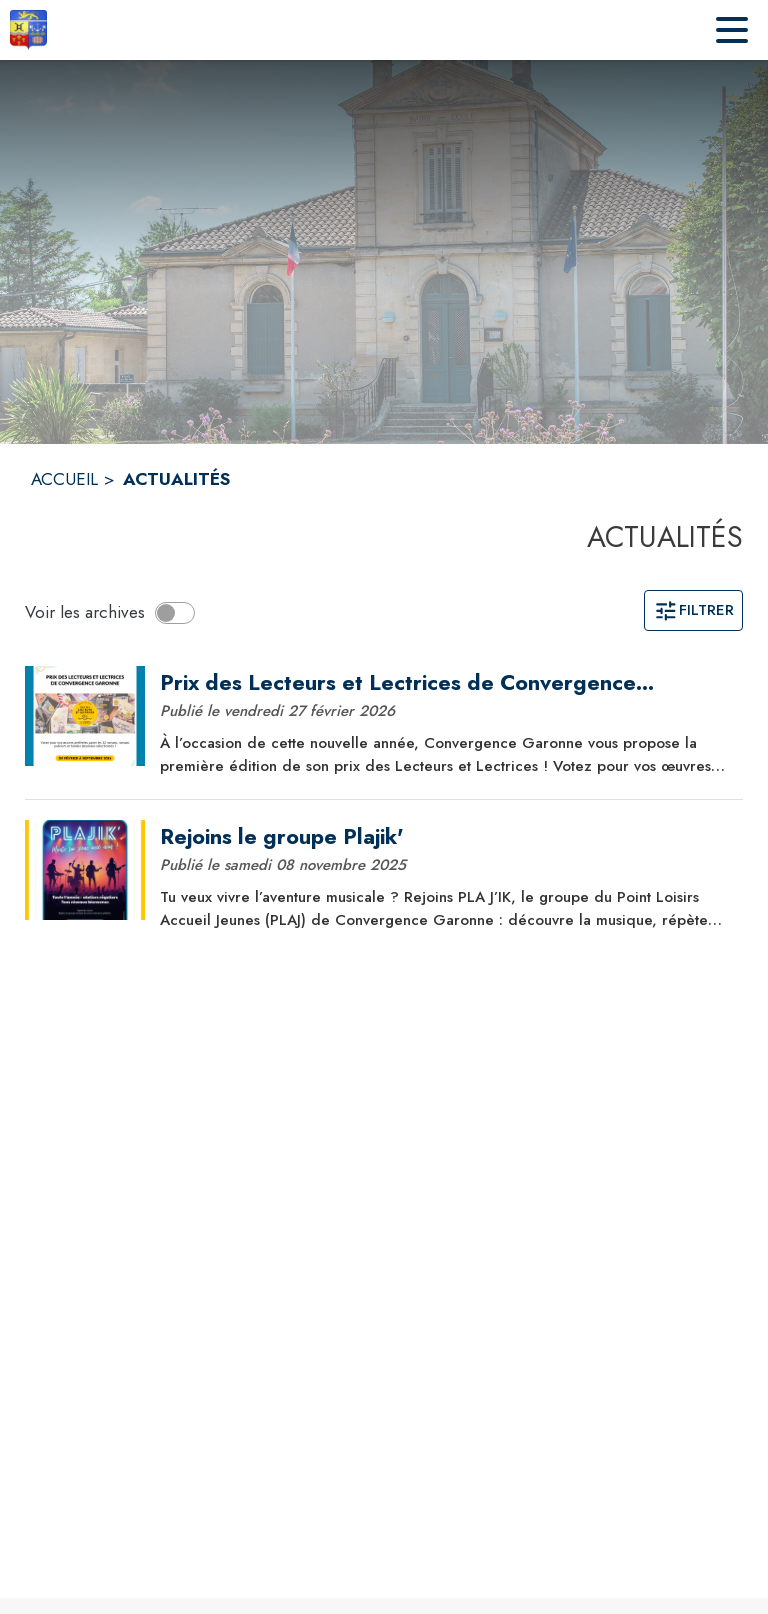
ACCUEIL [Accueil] (64, 479)
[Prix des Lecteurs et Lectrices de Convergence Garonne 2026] (444, 683)
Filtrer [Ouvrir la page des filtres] (693, 610)
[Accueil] (28, 30)
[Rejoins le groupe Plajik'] (444, 837)
